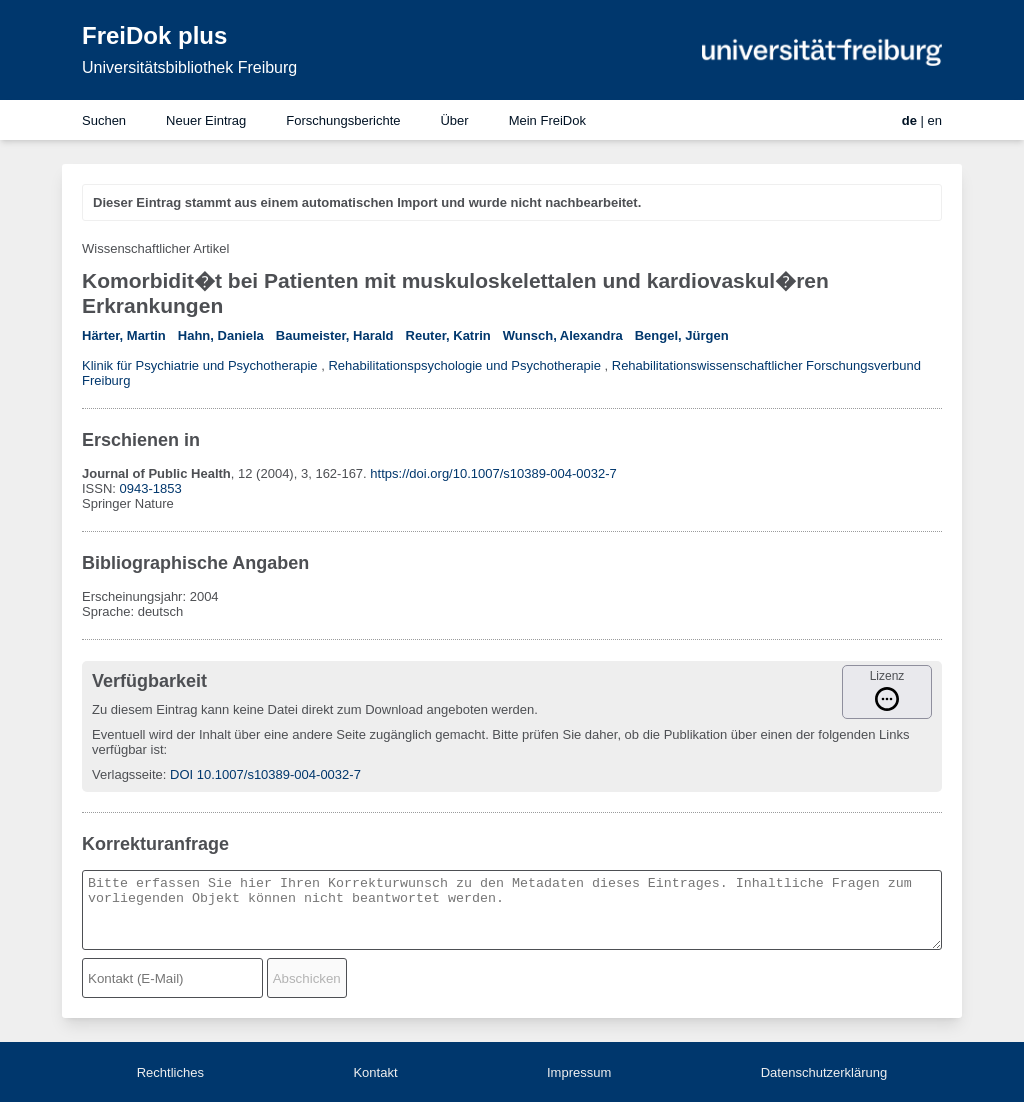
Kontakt (375, 1072)
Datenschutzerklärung (824, 1072)
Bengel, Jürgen (682, 335)
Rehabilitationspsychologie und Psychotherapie (464, 365)
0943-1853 (151, 488)
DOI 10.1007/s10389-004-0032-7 (265, 774)
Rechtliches (170, 1072)
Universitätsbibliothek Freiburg (189, 67)
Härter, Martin (124, 335)
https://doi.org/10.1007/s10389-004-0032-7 (493, 473)
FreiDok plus (154, 35)
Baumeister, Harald (335, 335)
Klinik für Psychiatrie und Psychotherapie (200, 365)
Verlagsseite (127, 774)
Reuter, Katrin (448, 335)
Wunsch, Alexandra (563, 335)
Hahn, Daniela (221, 335)
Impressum (579, 1072)
